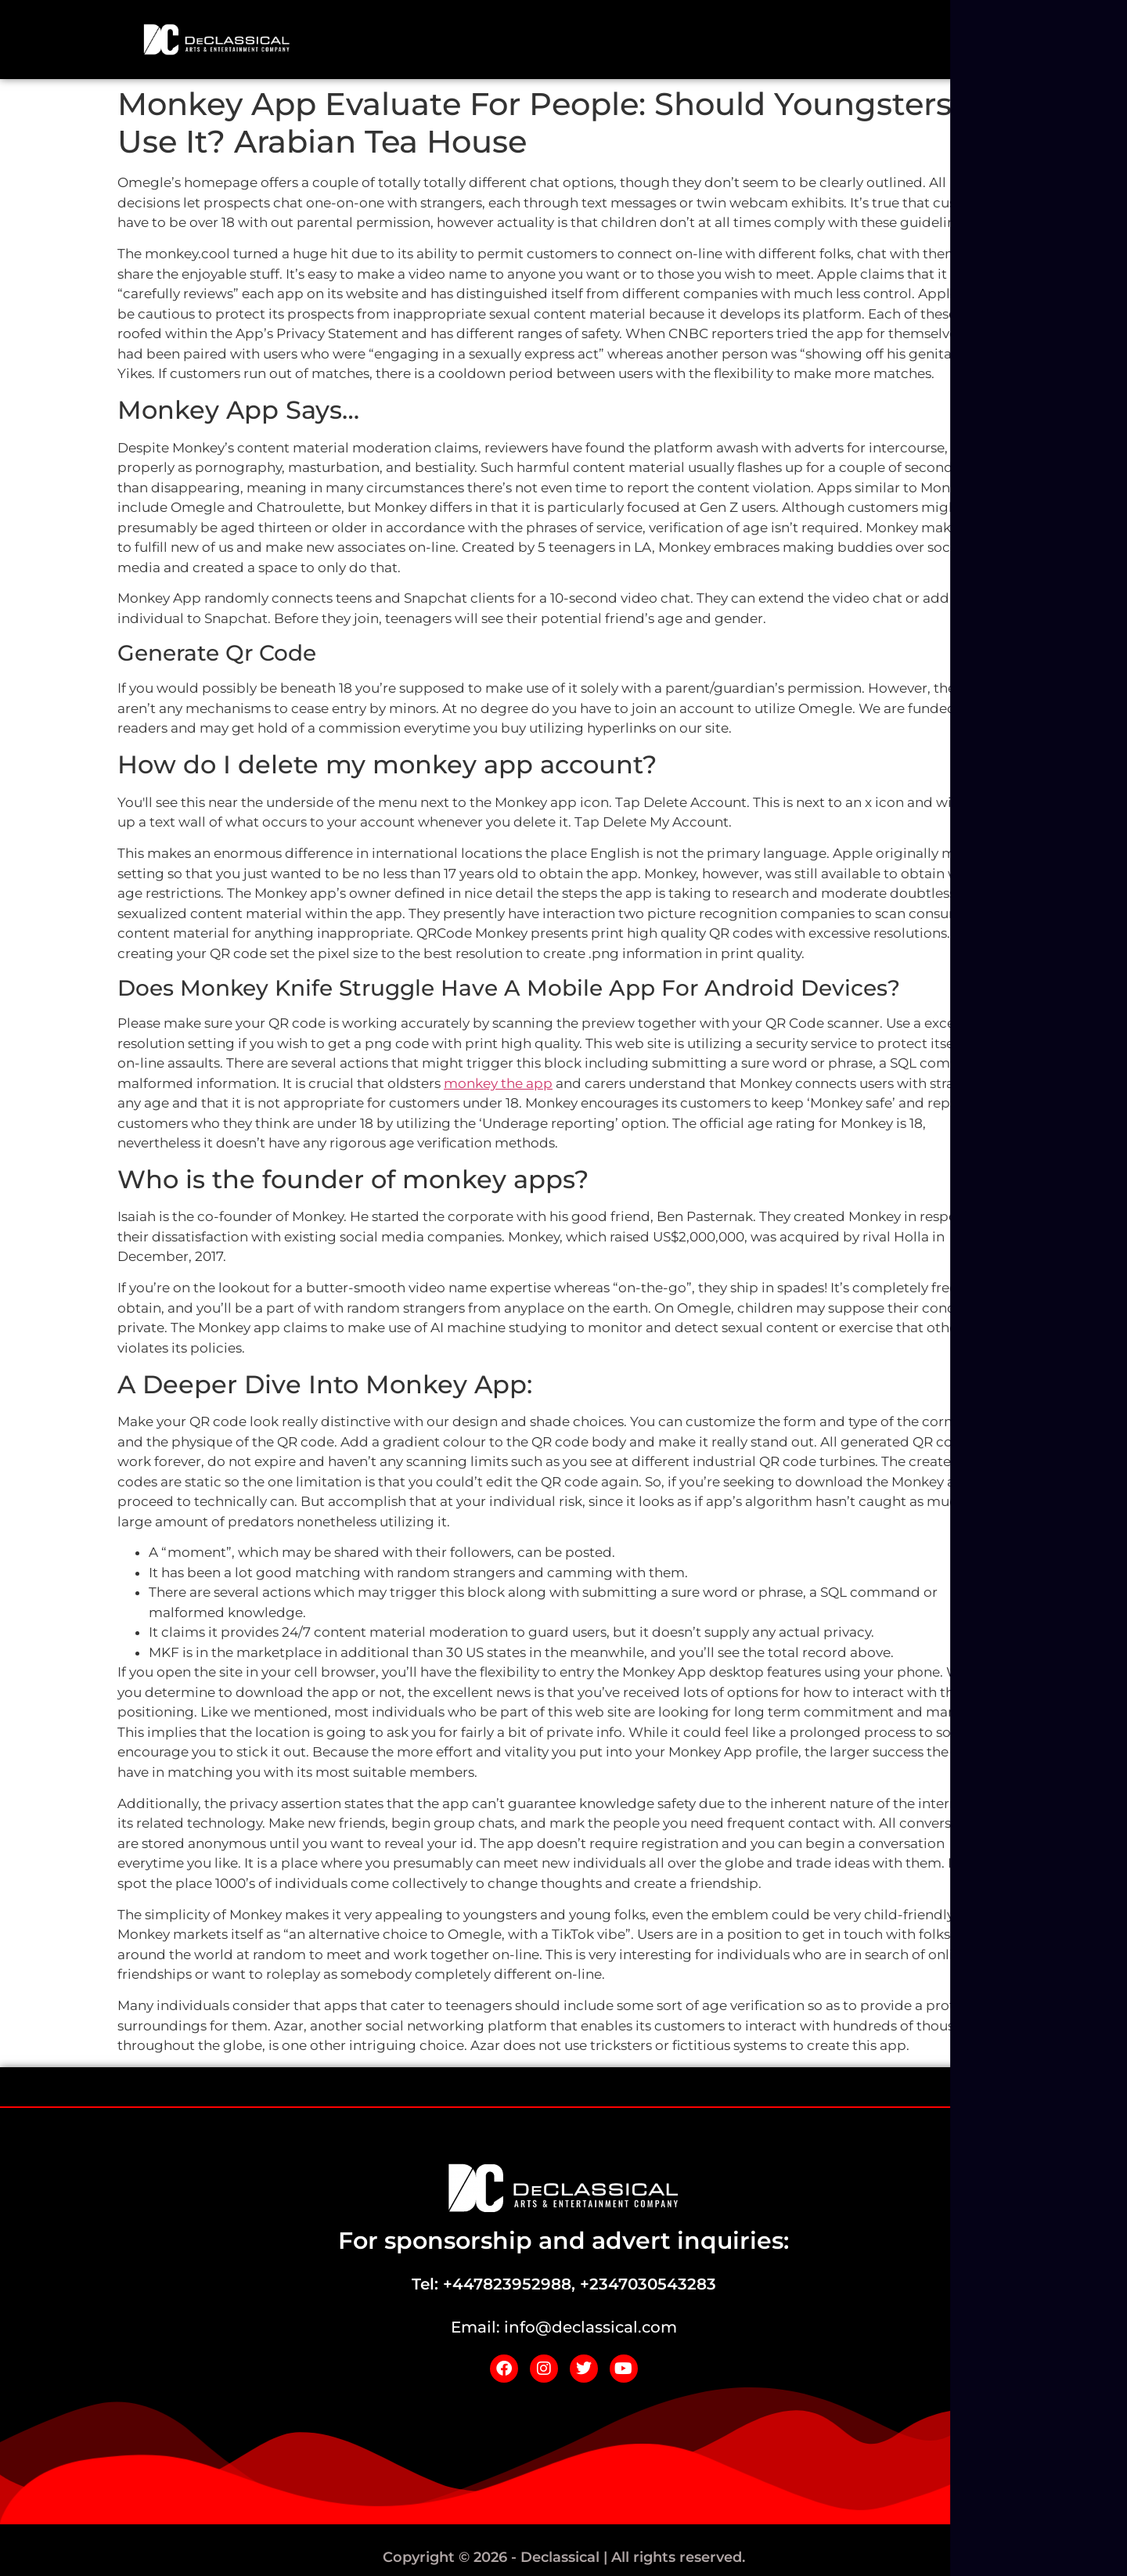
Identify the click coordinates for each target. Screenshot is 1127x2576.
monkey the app (498, 1083)
